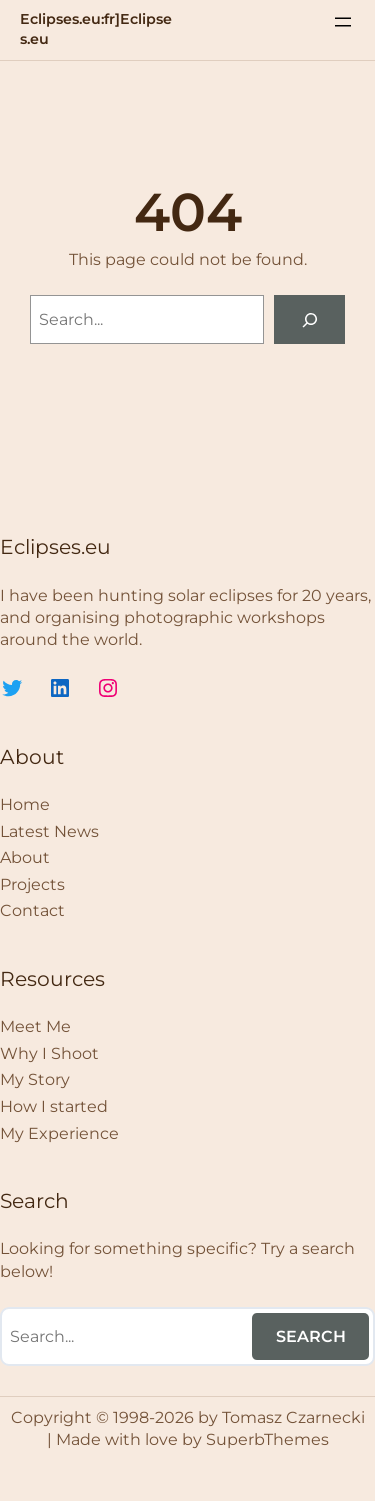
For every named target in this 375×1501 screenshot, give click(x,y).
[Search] (309, 319)
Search (311, 1336)
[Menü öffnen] (343, 22)
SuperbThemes (267, 1439)
